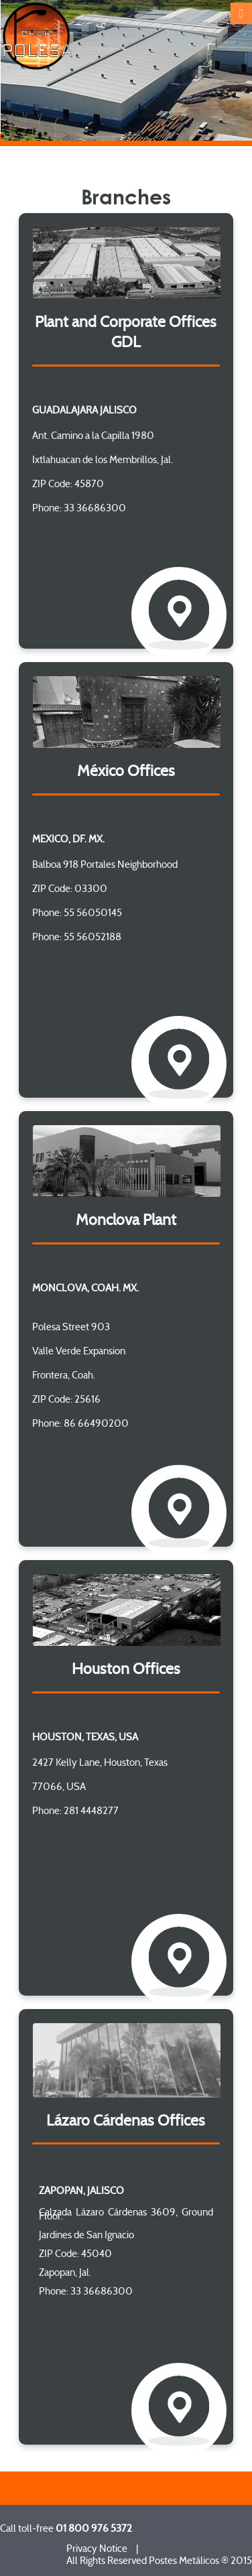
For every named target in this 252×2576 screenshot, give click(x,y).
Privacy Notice (96, 2548)
